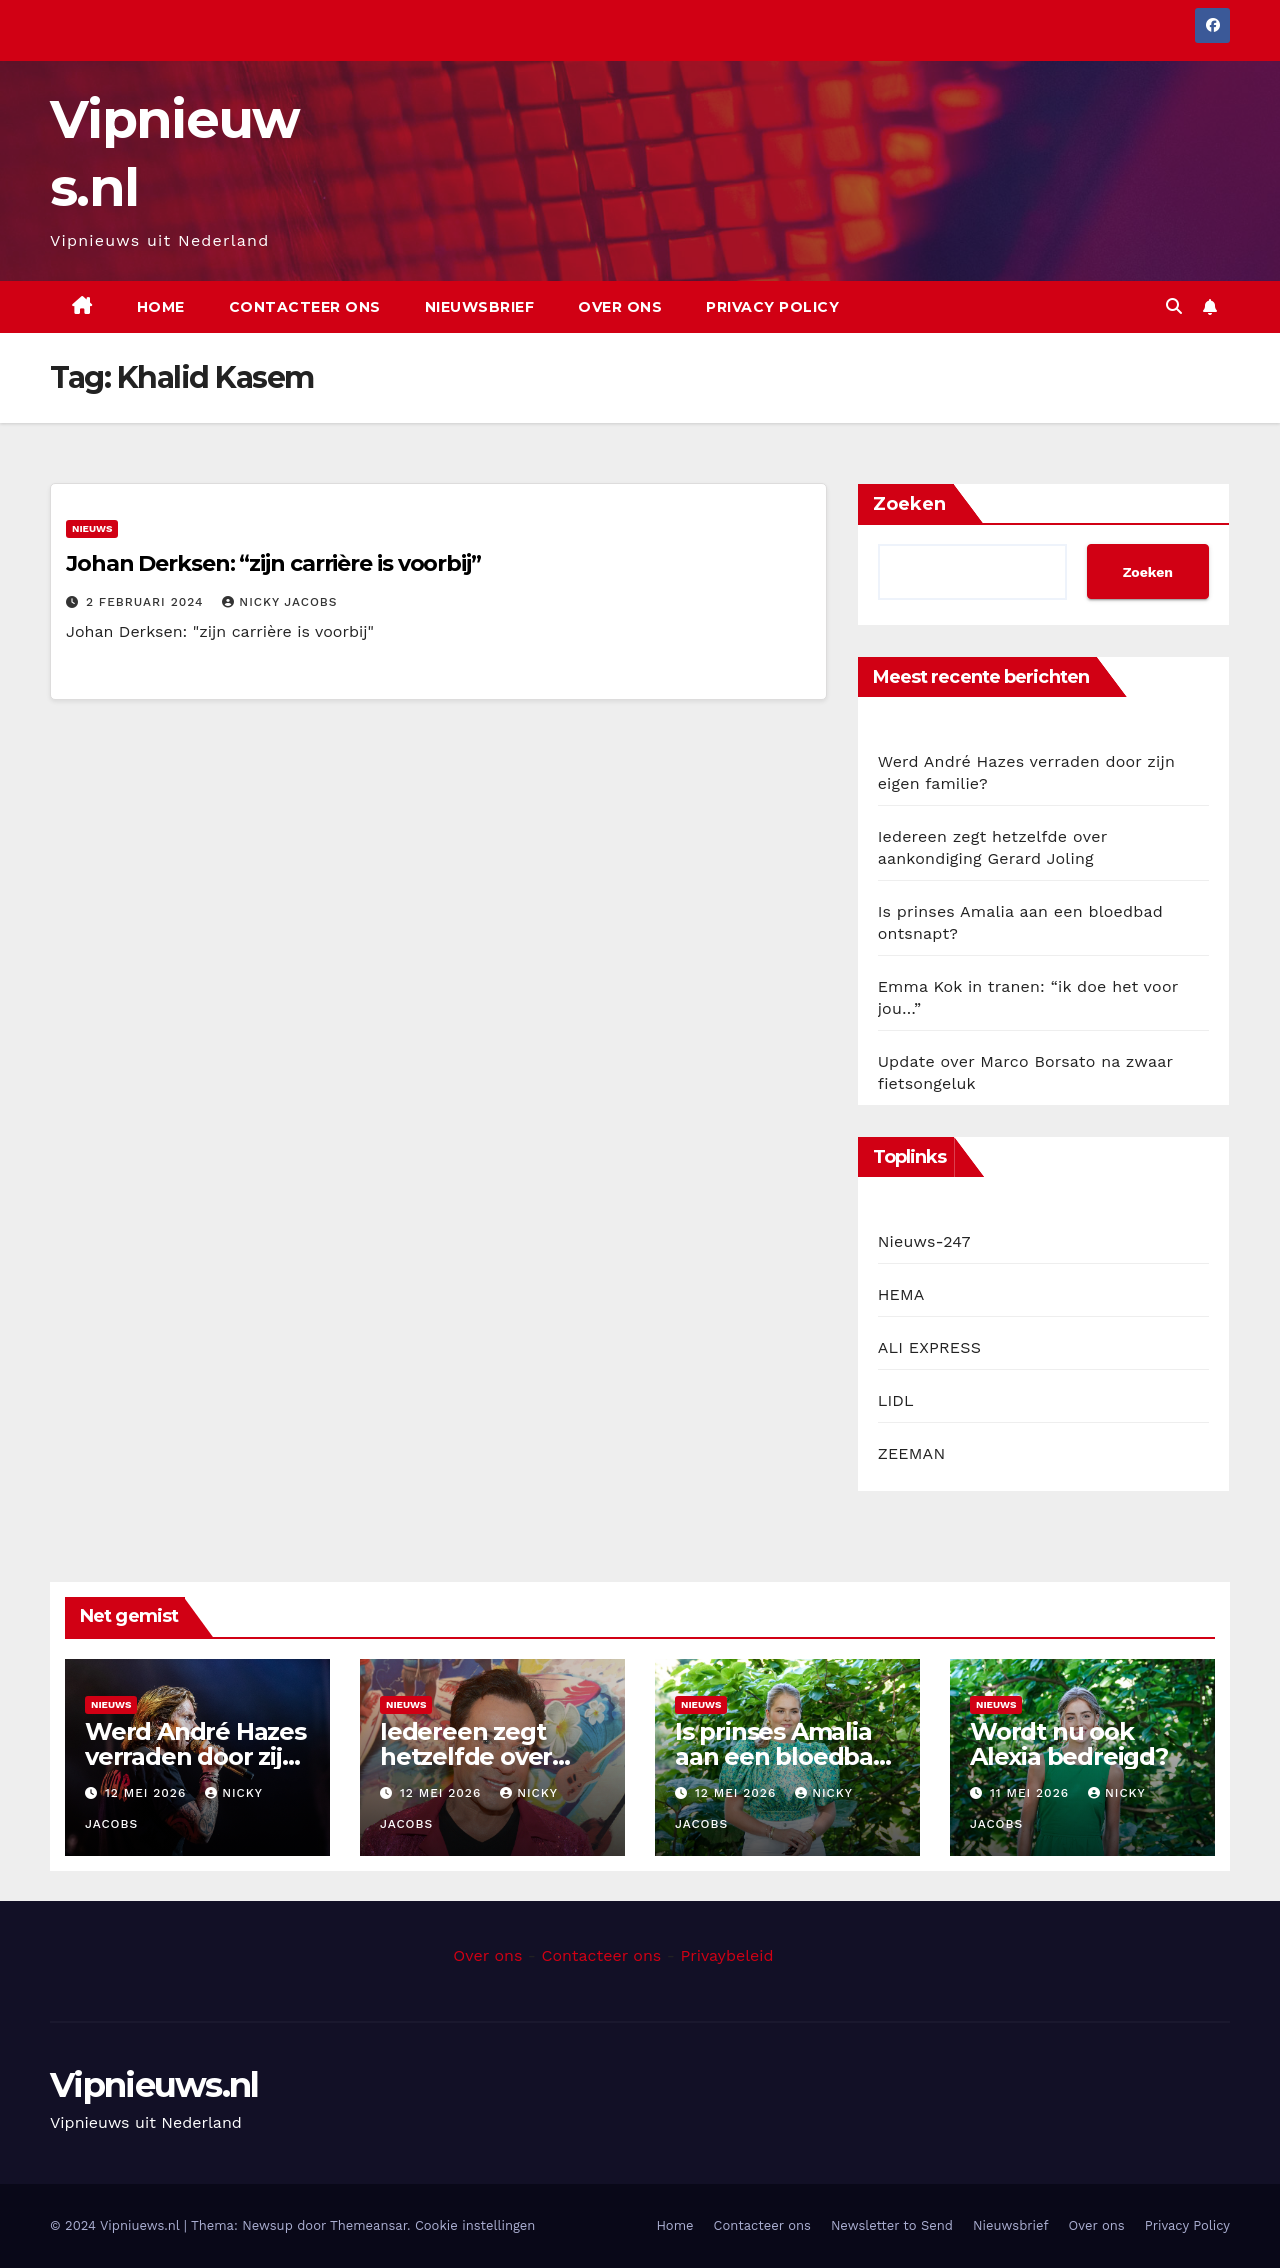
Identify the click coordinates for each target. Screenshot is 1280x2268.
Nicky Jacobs (279, 602)
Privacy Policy (772, 307)
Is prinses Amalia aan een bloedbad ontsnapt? (782, 1756)
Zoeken (909, 504)
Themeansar (368, 2225)
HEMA (901, 1294)
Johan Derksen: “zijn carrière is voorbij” (273, 563)
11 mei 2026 (1032, 1793)
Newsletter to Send (892, 2225)
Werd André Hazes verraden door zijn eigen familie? (195, 1756)
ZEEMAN (912, 1453)
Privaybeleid (726, 1955)
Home (161, 307)
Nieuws (92, 528)
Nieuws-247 (924, 1241)
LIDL (896, 1400)
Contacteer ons (305, 307)
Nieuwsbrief (480, 307)
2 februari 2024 (147, 602)
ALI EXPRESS (929, 1347)
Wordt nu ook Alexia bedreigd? (1069, 1744)
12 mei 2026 (148, 1793)
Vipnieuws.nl (154, 2085)
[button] (1174, 306)
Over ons (620, 307)
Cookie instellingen (475, 2225)
